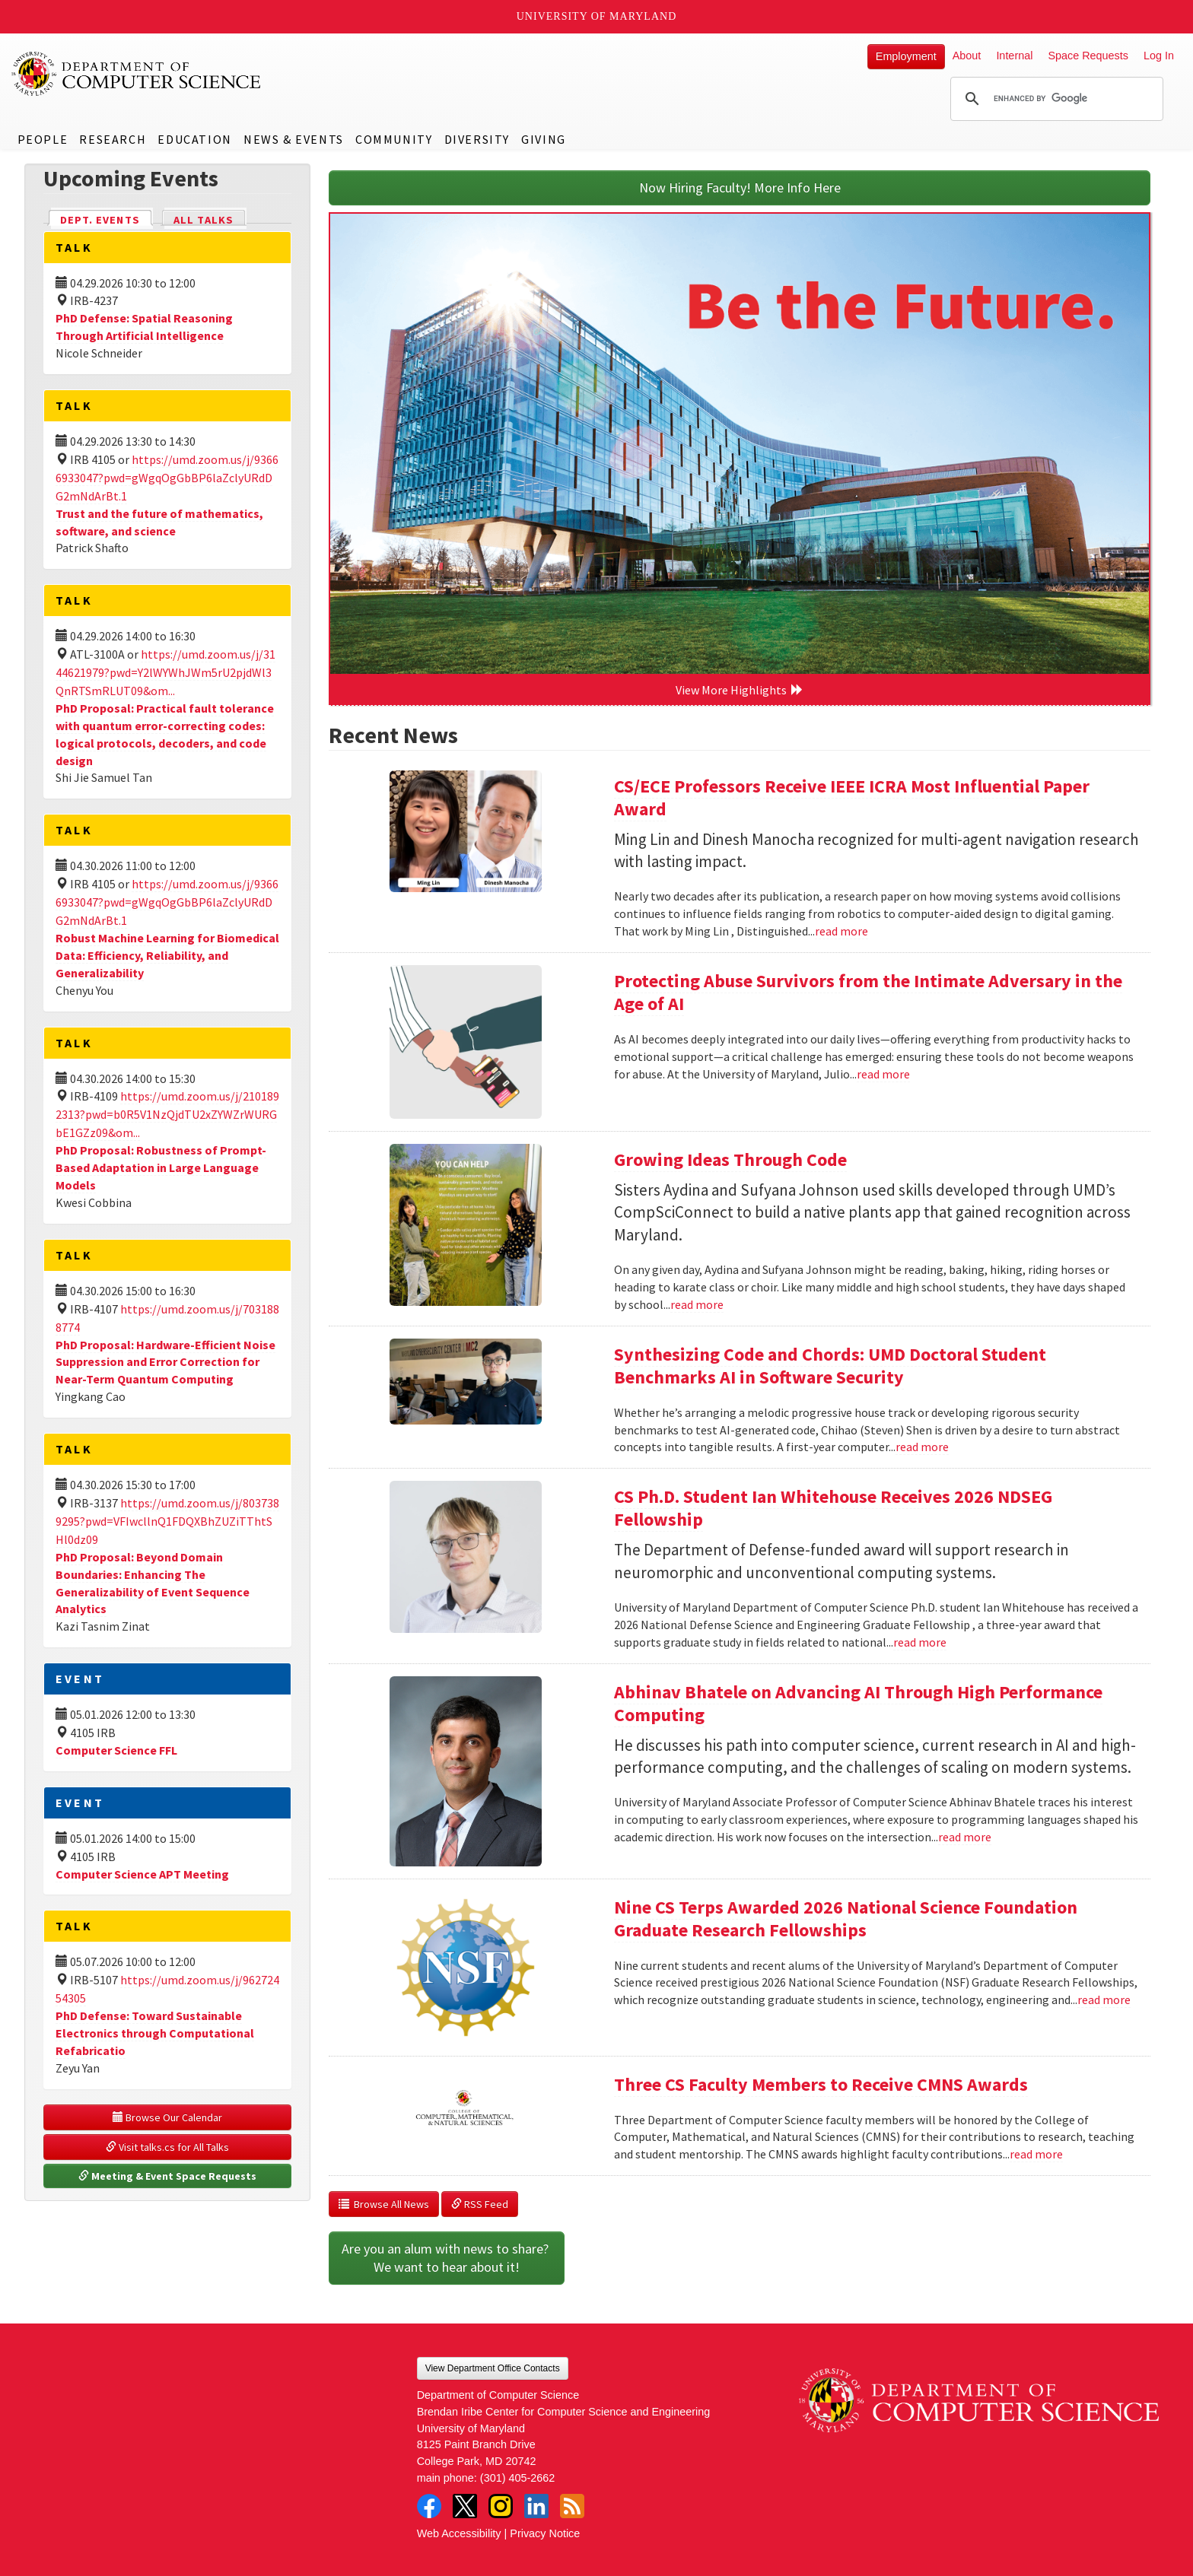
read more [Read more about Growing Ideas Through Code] (697, 1304)
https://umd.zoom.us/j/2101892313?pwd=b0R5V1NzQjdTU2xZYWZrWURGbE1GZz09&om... (167, 1114)
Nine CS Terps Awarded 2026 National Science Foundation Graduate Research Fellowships (845, 1918)
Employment (906, 56)
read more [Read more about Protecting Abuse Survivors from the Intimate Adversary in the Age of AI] (883, 1074)
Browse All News (384, 2204)
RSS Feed (479, 2204)
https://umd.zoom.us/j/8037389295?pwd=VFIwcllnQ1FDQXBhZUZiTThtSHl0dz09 (167, 1521)
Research (112, 139)
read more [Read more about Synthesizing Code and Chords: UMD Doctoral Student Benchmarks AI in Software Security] (922, 1446)
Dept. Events (106, 219)
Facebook (429, 2506)
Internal (1014, 55)
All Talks (203, 220)
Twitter (465, 2506)
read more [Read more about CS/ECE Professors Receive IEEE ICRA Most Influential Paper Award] (841, 931)
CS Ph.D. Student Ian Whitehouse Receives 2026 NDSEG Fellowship (833, 1508)
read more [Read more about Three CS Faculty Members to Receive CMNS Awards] (1036, 2153)
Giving (543, 139)
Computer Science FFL (116, 1750)
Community (393, 139)
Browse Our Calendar (167, 2117)
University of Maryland (597, 16)
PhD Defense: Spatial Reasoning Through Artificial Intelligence (144, 326)
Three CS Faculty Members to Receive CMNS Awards (821, 2084)
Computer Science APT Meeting (142, 1874)
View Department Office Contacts (492, 2368)
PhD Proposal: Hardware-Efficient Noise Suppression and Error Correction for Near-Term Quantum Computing (165, 1362)
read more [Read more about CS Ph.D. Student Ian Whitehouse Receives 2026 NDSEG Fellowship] (919, 1642)
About (967, 55)
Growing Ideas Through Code (730, 1159)
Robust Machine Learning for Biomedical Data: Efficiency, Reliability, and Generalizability (167, 955)
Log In (1159, 55)
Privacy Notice (545, 2533)
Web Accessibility (459, 2533)
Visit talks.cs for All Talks (167, 2147)
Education (194, 139)
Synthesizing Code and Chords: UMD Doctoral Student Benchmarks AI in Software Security (830, 1365)
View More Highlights (739, 689)
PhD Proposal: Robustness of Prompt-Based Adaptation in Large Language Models (161, 1167)
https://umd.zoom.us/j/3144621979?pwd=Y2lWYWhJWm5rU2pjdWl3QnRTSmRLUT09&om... (165, 672)
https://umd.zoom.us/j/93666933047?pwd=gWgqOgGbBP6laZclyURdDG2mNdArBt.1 (167, 477)
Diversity (477, 139)
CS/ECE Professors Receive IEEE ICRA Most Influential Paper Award (852, 797)
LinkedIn (536, 2506)
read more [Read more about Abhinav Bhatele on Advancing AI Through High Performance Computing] (964, 1836)
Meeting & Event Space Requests (167, 2176)
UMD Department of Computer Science (136, 74)
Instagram (500, 2506)
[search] (1054, 99)
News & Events (293, 139)
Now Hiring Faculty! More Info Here (740, 187)
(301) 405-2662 (517, 2478)
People (42, 139)
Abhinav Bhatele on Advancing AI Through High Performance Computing (858, 1703)
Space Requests (1088, 55)
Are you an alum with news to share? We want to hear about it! (447, 2258)
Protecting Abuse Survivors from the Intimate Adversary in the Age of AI (868, 992)
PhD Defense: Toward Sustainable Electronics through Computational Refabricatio (155, 2033)
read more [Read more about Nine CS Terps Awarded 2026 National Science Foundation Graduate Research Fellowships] (1104, 1999)
